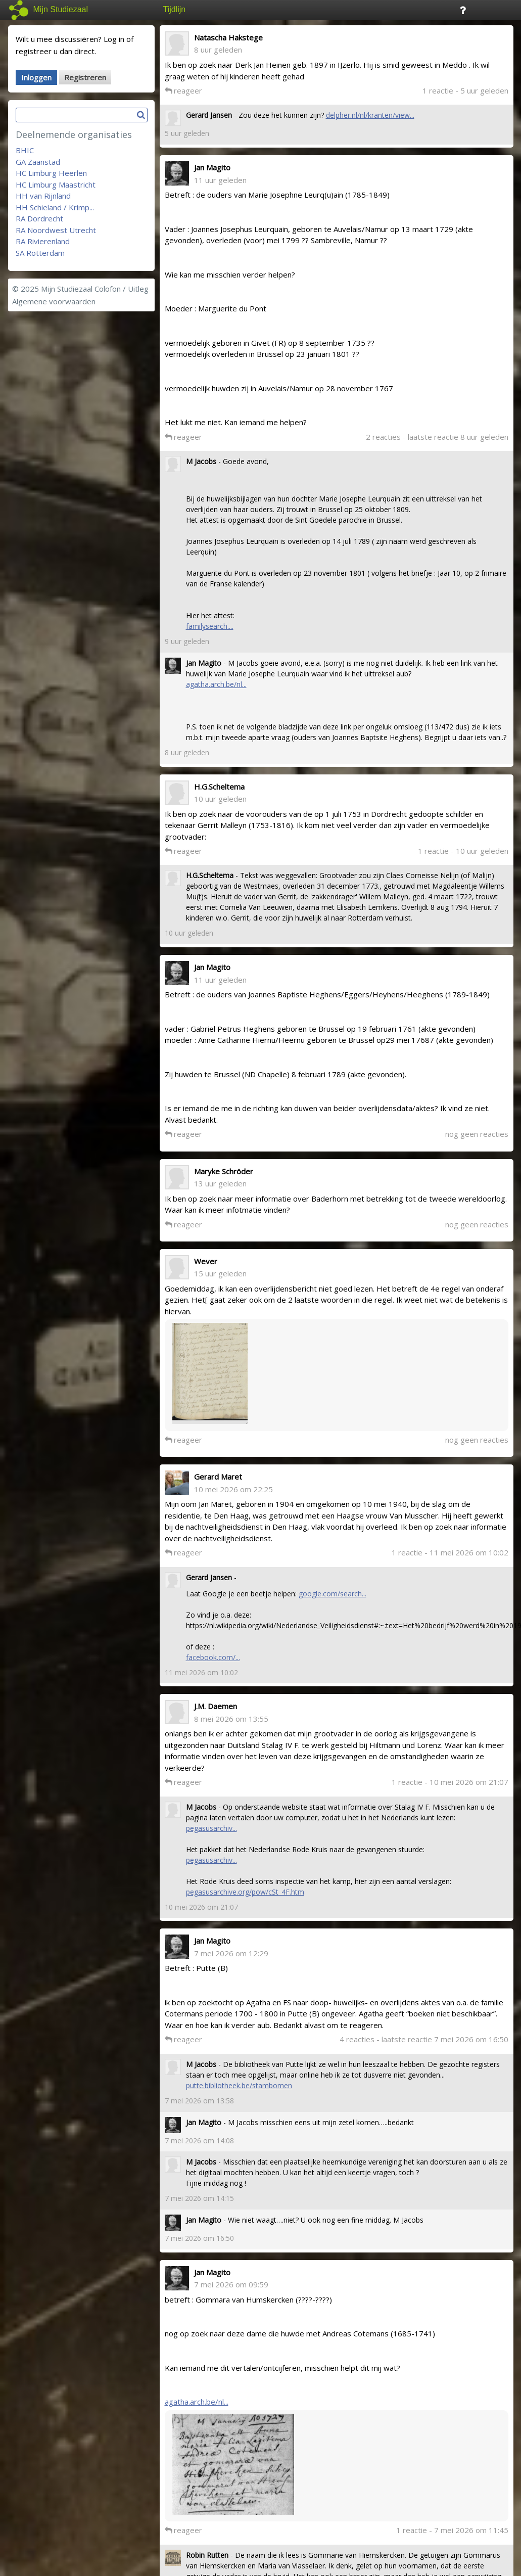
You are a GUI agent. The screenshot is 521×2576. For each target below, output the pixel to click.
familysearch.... (209, 626)
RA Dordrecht (39, 218)
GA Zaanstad (38, 162)
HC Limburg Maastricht (56, 184)
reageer (183, 90)
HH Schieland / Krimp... (55, 207)
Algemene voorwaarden (54, 301)
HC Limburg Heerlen (51, 173)
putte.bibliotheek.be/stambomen (239, 2085)
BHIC (25, 150)
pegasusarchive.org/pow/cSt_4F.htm (245, 1892)
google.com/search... (332, 1593)
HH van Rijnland (43, 196)
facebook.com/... (213, 1657)
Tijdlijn (174, 9)
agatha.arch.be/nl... (216, 684)
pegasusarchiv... (211, 1828)
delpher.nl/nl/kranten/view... (370, 115)
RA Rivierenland (43, 241)
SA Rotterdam (40, 253)
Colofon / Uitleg (121, 289)
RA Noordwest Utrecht (56, 230)
